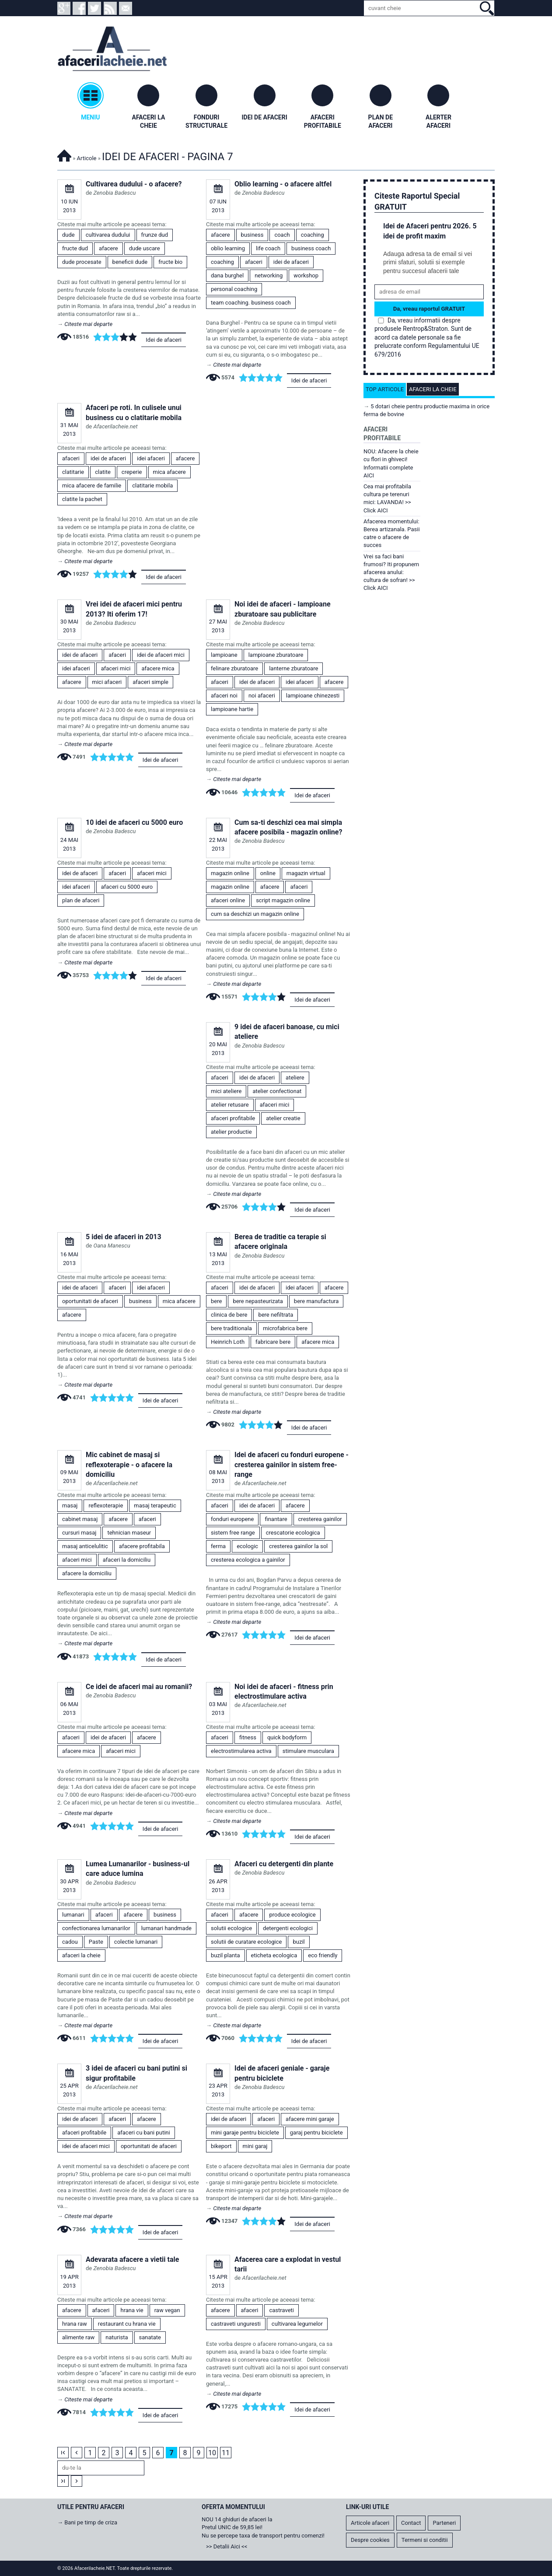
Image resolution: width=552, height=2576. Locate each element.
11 (226, 2453)
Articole (87, 158)
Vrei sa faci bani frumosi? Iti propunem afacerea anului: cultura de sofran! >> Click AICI (391, 572)
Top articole (385, 389)
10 (212, 2453)
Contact (411, 2523)
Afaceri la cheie (433, 389)
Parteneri (444, 2523)
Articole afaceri (370, 2523)
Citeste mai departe (88, 324)
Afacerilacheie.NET (64, 154)
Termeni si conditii (425, 2540)
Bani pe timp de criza (90, 2522)
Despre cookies (370, 2540)
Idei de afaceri (164, 339)
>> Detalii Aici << (226, 2546)
